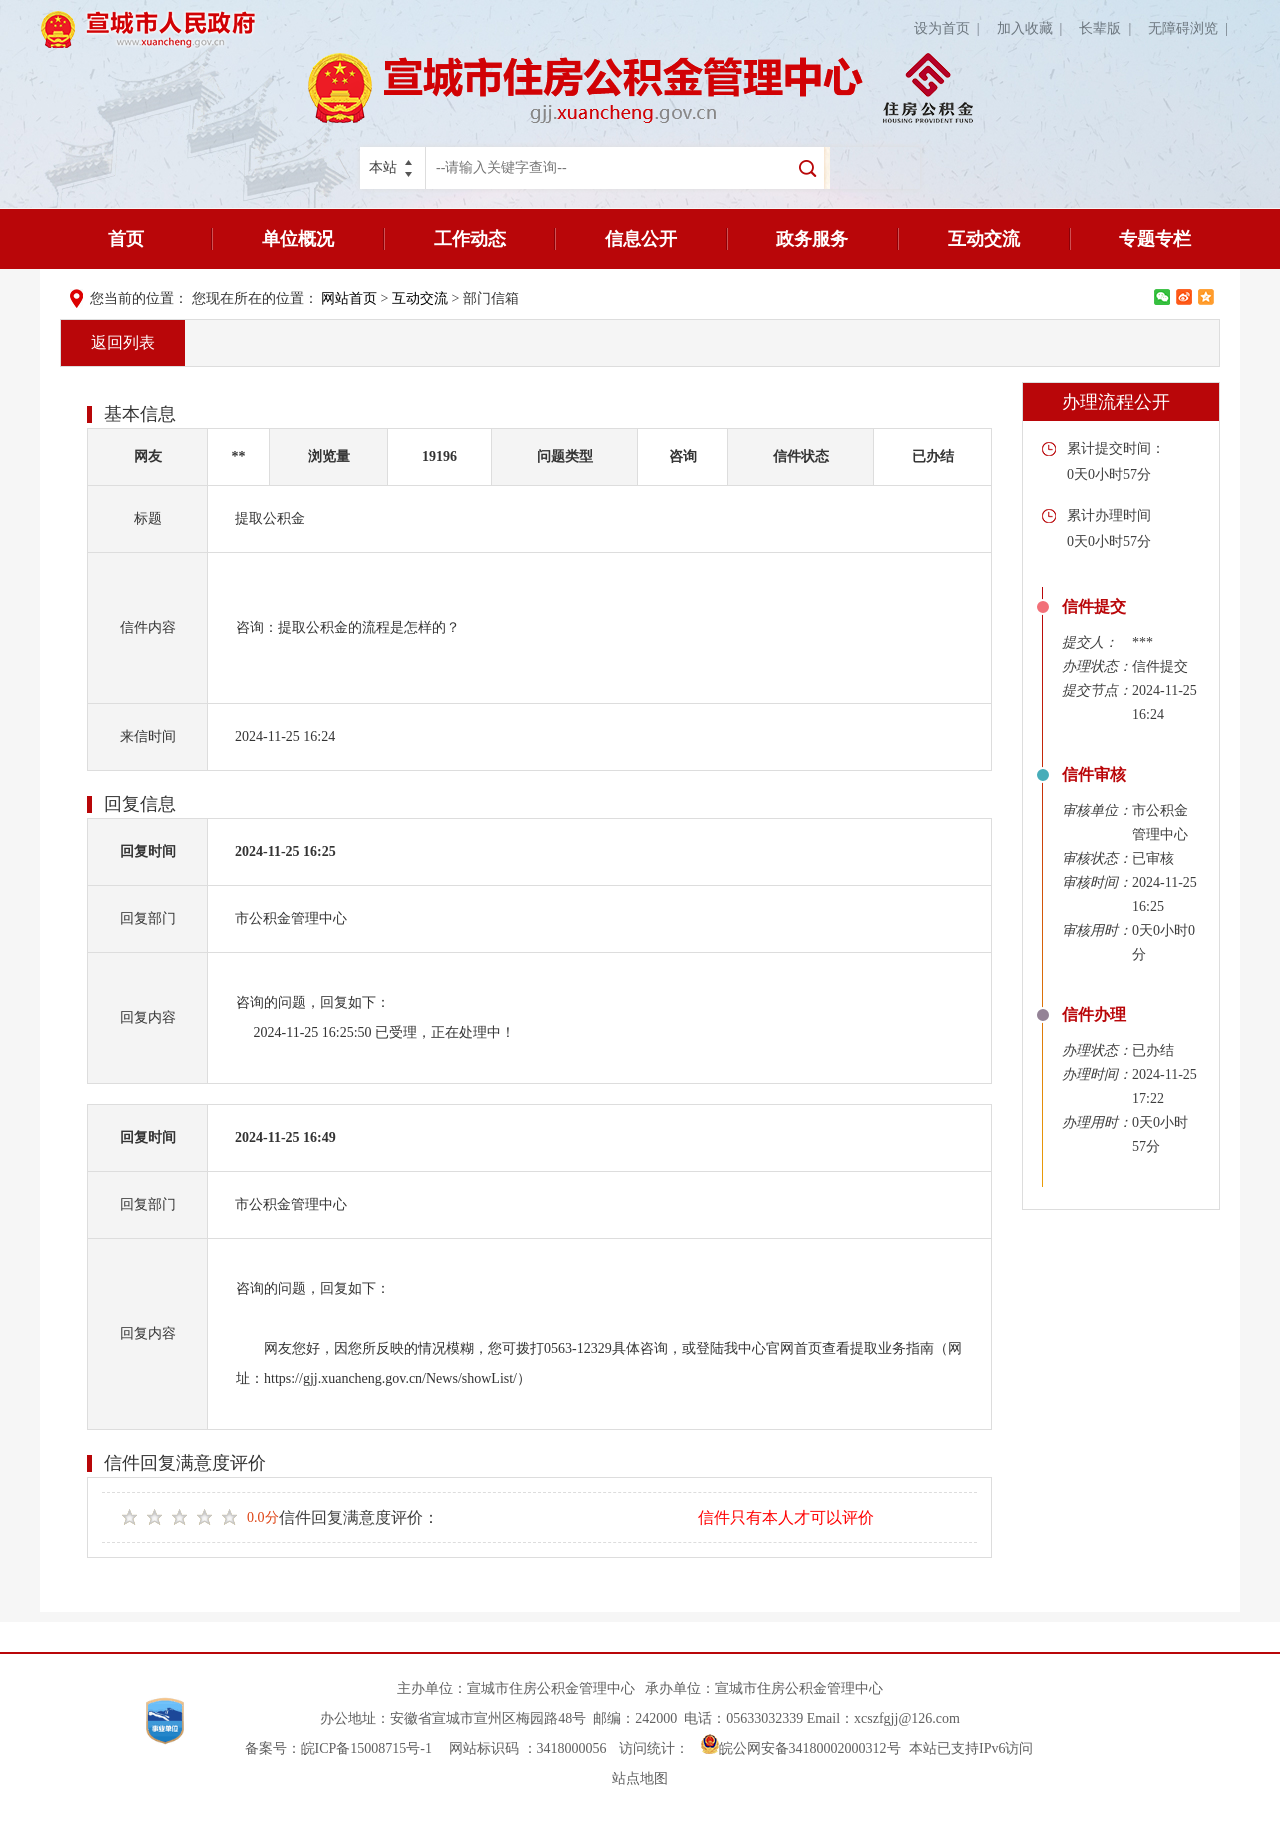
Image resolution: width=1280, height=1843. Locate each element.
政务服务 (812, 239)
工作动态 (470, 239)
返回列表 (123, 342)
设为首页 (950, 28)
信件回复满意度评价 (185, 1463)
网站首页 (349, 298)
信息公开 (641, 239)
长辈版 (1108, 28)
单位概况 (298, 239)
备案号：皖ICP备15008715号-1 (338, 1748)
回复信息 (140, 804)
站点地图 (640, 1778)
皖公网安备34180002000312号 (801, 1748)
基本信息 (140, 414)
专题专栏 (1155, 239)
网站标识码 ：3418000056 (528, 1748)
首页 (126, 239)
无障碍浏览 (1191, 28)
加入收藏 (1033, 28)
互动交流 (984, 239)
